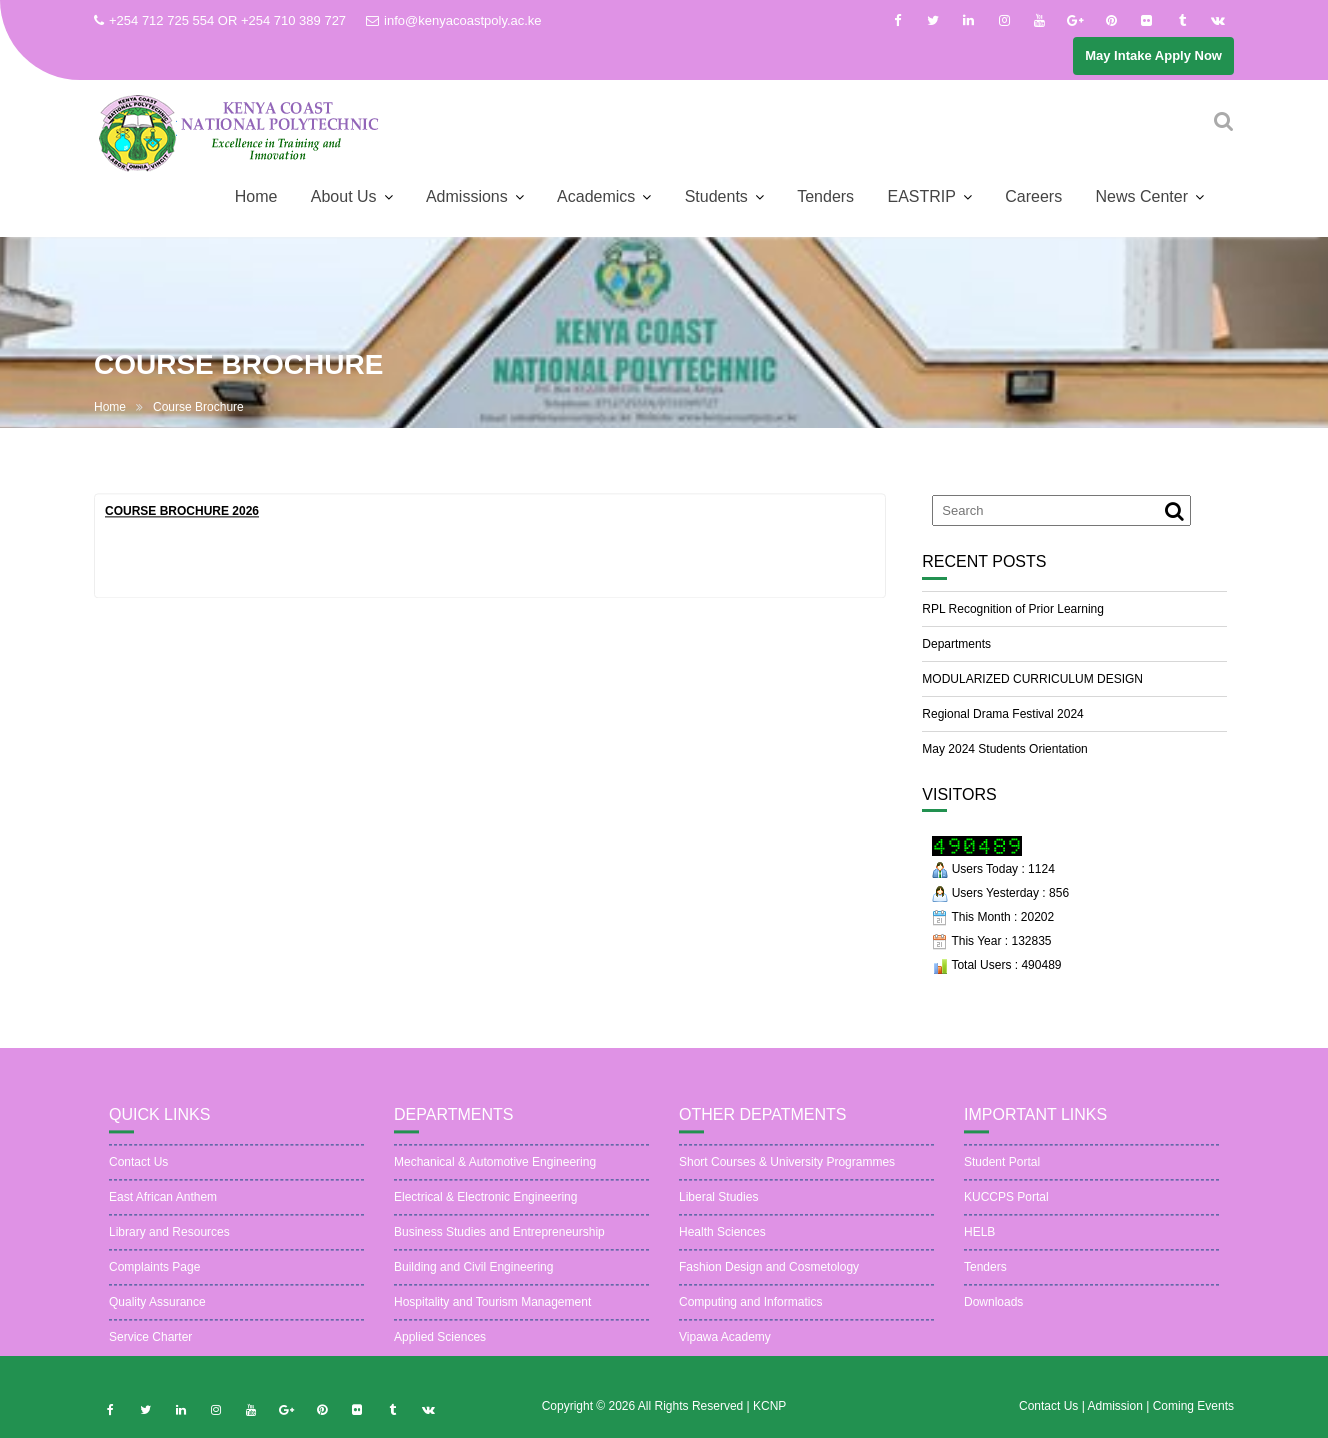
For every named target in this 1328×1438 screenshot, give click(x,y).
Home (256, 196)
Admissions (467, 196)
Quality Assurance (157, 1319)
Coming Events (1193, 1423)
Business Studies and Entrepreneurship (499, 1249)
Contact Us (138, 1179)
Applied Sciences (440, 1354)
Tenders (825, 196)
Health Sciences (722, 1249)
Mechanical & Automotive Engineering (495, 1179)
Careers (1033, 196)
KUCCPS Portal (1006, 1214)
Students (716, 196)
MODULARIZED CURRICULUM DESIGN (1032, 679)
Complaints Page (154, 1284)
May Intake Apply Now (1153, 55)
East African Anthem (163, 1214)
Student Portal (1002, 1179)
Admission (1116, 1423)
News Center (1142, 196)
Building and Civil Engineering (473, 1284)
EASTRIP (921, 196)
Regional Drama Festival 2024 (1002, 714)
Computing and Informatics (750, 1319)
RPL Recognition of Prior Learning (1013, 609)
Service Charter (150, 1354)
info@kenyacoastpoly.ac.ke (454, 20)
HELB (979, 1249)
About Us (344, 196)
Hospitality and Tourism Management (492, 1319)
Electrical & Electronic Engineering (485, 1214)
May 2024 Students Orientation (1004, 749)
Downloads (993, 1319)
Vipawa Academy (725, 1354)
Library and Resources (169, 1249)
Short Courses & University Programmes (787, 1179)
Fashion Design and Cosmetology (769, 1284)
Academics (596, 196)
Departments (956, 644)
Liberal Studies (718, 1214)
